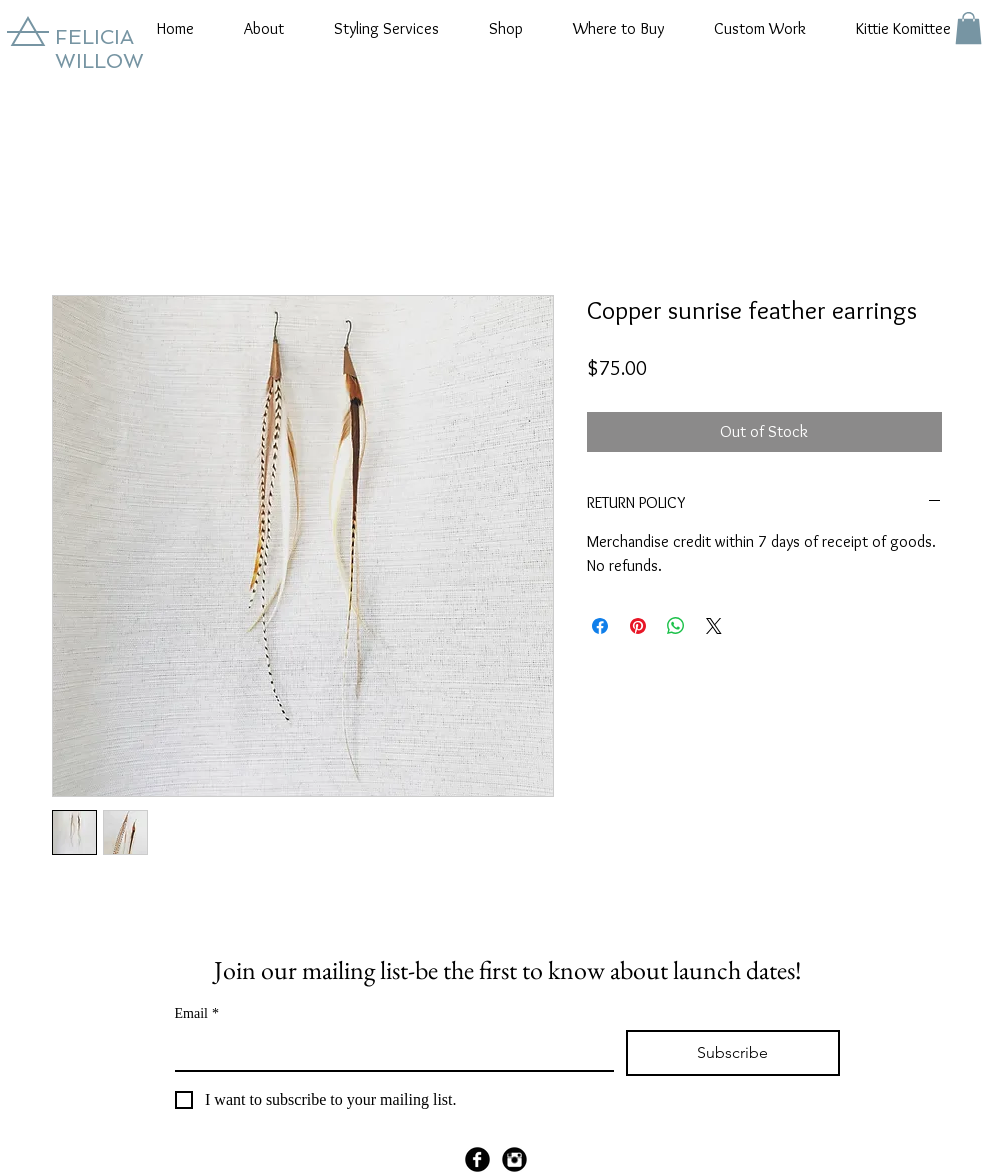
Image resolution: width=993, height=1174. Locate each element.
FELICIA (94, 37)
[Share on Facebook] (600, 626)
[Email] (388, 1050)
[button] (264, 29)
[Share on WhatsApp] (676, 626)
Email (197, 1013)
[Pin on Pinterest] (638, 626)
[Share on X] (714, 626)
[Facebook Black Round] (477, 1159)
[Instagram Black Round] (514, 1159)
